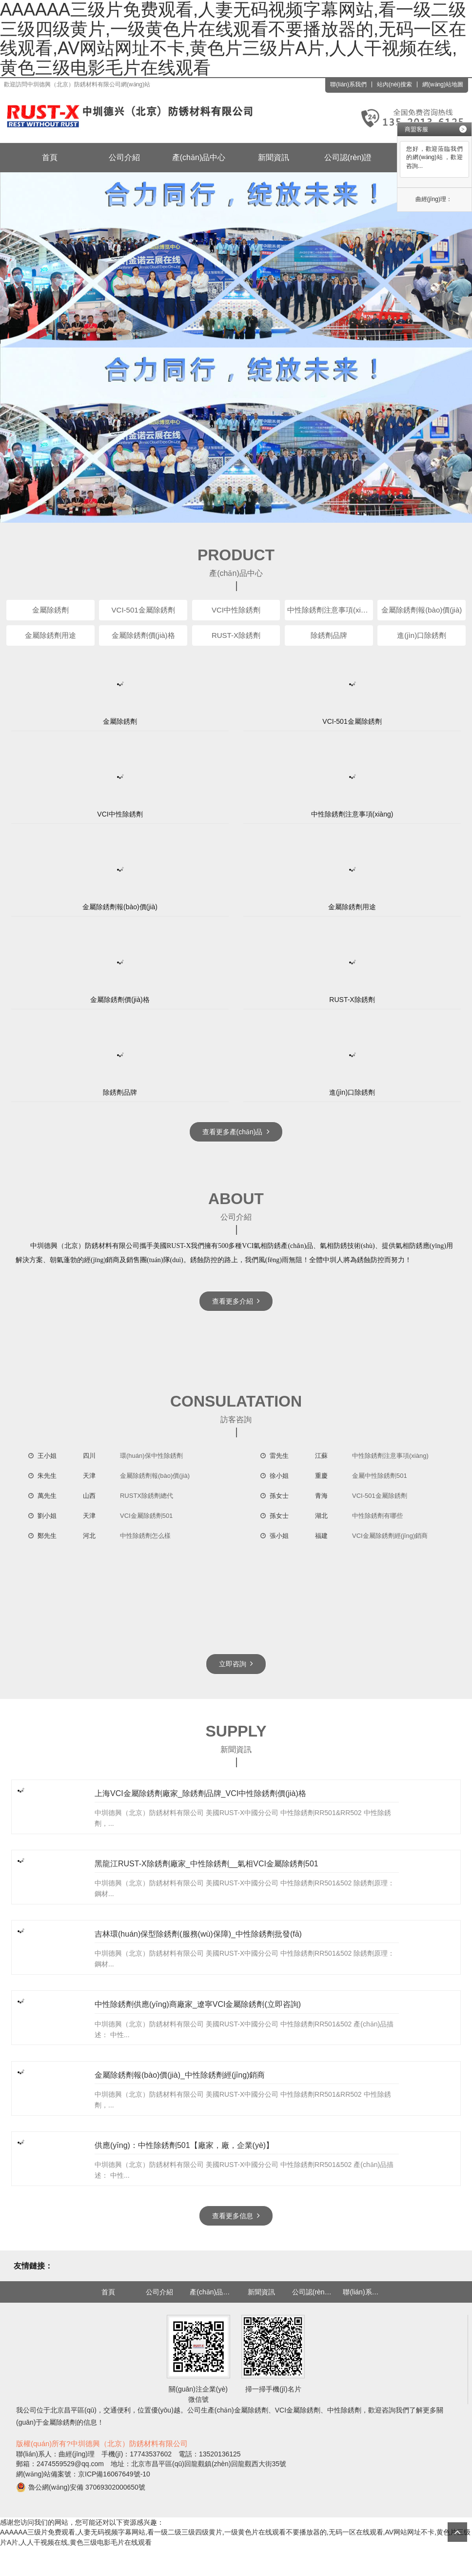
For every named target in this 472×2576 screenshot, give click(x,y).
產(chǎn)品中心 (198, 157)
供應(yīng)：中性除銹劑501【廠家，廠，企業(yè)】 (184, 2174)
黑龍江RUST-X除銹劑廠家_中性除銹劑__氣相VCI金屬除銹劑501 (206, 1867)
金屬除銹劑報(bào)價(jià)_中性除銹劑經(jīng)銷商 (180, 2097)
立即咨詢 (236, 1655)
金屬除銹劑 (251, 2439)
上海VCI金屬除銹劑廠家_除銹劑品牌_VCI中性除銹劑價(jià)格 (200, 1791)
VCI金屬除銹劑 (297, 2439)
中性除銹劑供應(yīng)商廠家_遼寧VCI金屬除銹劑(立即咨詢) (198, 2021)
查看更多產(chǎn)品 (236, 1131)
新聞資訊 (273, 157)
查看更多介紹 (236, 1301)
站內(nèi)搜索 (394, 84)
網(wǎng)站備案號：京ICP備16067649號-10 (83, 2503)
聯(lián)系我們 (348, 84)
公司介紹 (124, 157)
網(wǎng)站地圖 (442, 84)
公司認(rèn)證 (348, 157)
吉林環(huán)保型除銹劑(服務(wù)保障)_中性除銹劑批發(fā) (198, 1944)
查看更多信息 (236, 2244)
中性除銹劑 (344, 2439)
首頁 (50, 157)
